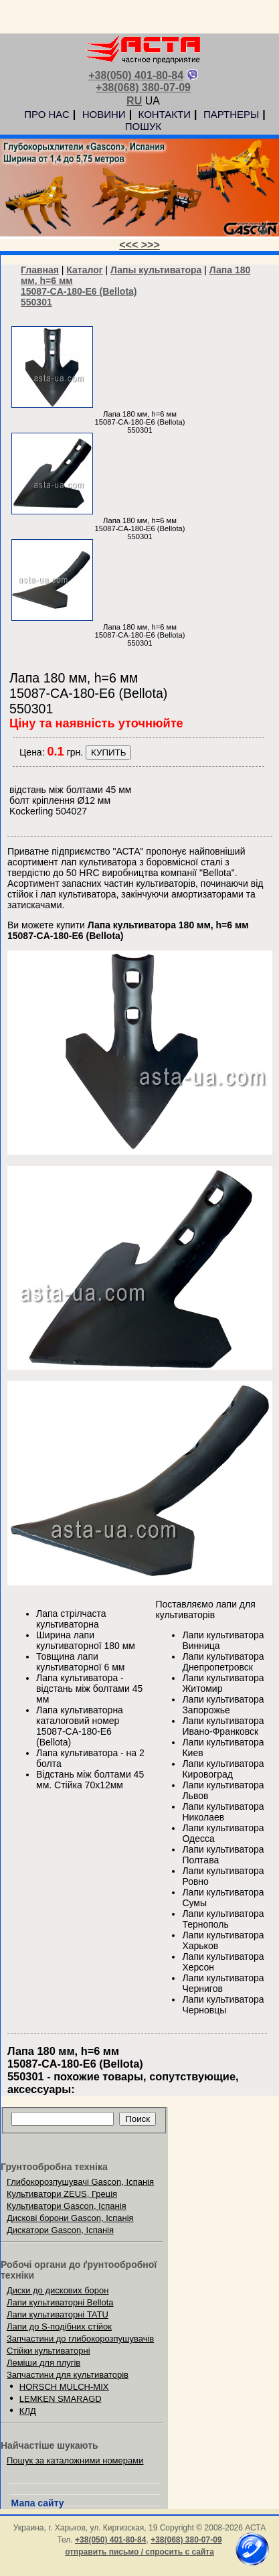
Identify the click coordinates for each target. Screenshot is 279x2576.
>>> (150, 245)
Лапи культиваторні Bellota (60, 2302)
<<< (130, 245)
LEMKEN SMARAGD (60, 2399)
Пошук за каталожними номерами (75, 2460)
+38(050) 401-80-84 (135, 75)
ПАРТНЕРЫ (231, 114)
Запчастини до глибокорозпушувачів (80, 2339)
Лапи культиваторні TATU (57, 2314)
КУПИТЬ (108, 752)
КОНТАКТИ (164, 114)
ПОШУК (143, 126)
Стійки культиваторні (48, 2351)
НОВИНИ (104, 114)
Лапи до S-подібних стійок (59, 2326)
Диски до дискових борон (58, 2290)
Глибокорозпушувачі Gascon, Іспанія (80, 2182)
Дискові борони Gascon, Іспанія (70, 2218)
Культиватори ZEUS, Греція (62, 2194)
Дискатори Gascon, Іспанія (60, 2230)
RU (134, 100)
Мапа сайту (37, 2503)
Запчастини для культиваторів (67, 2375)
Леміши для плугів (43, 2363)
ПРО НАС (47, 114)
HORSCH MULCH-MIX (64, 2387)
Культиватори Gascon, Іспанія (66, 2206)
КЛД (27, 2411)
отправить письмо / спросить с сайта (139, 2552)
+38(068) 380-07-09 (143, 87)
